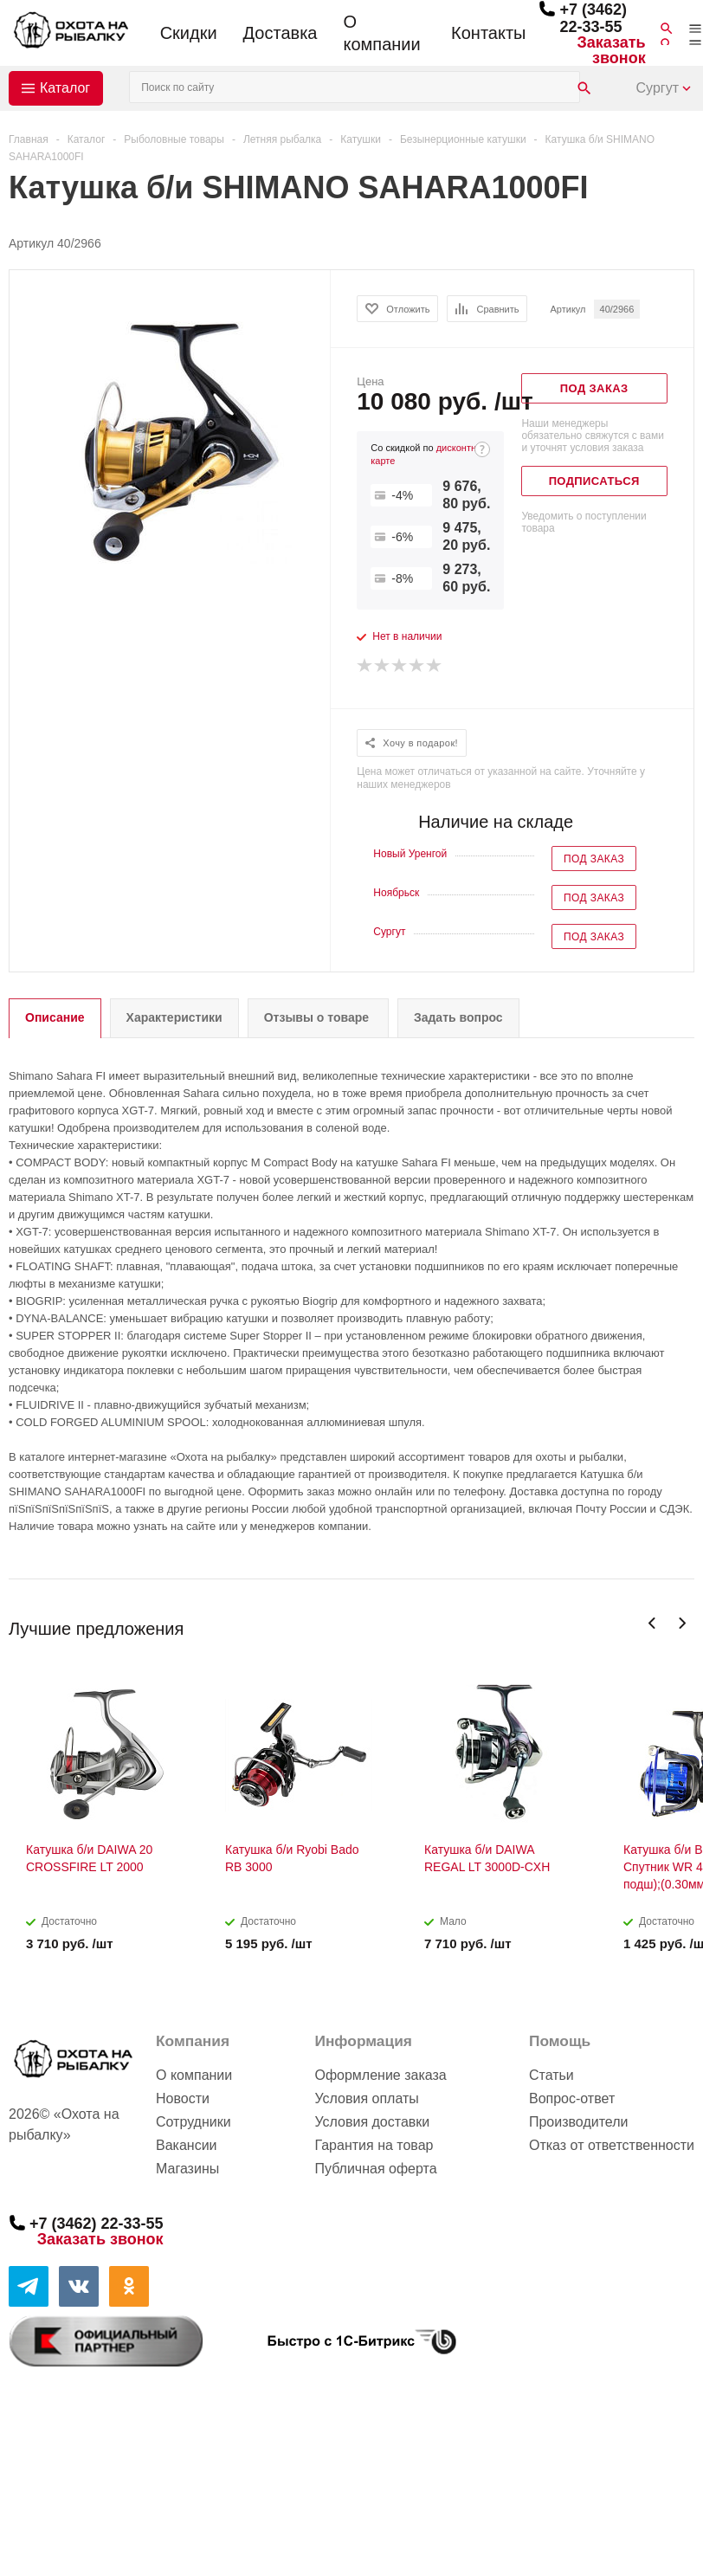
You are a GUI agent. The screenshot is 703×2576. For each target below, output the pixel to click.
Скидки (188, 32)
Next (681, 1623)
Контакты (488, 32)
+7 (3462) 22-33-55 (593, 18)
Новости (183, 2098)
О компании (381, 33)
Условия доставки (371, 2121)
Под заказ (594, 859)
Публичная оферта (375, 2168)
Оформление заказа (380, 2075)
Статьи (551, 2075)
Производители (579, 2121)
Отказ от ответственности (611, 2145)
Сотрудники (193, 2121)
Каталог (65, 88)
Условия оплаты (366, 2098)
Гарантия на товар (373, 2145)
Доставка (280, 32)
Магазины (187, 2168)
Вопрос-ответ (572, 2098)
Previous (652, 1623)
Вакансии (186, 2145)
